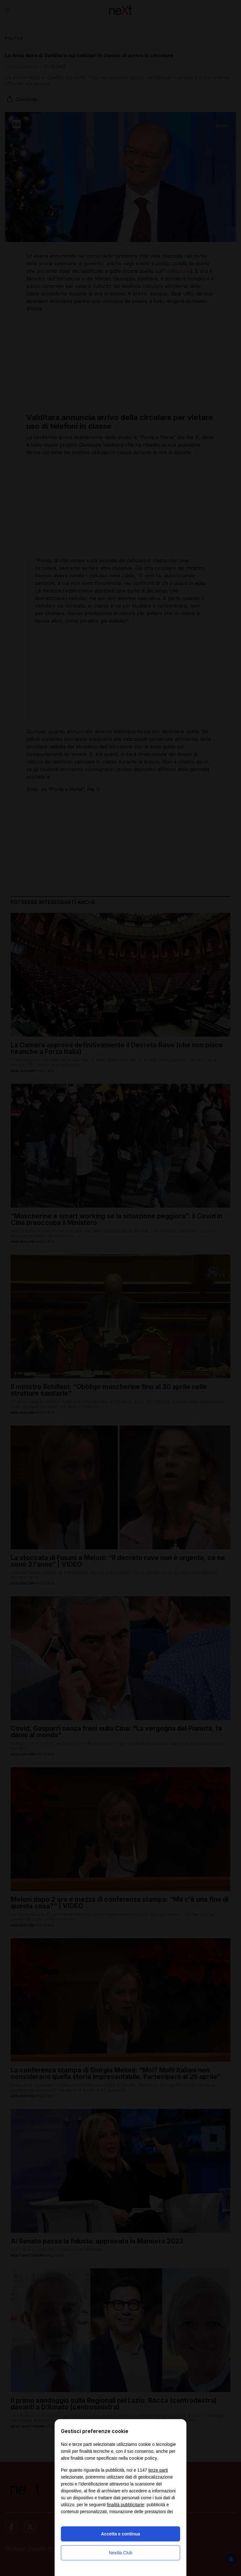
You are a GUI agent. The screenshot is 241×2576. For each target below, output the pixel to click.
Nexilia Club (120, 2552)
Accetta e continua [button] (120, 2533)
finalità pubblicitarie (125, 2504)
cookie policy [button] (143, 2458)
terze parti (158, 2470)
